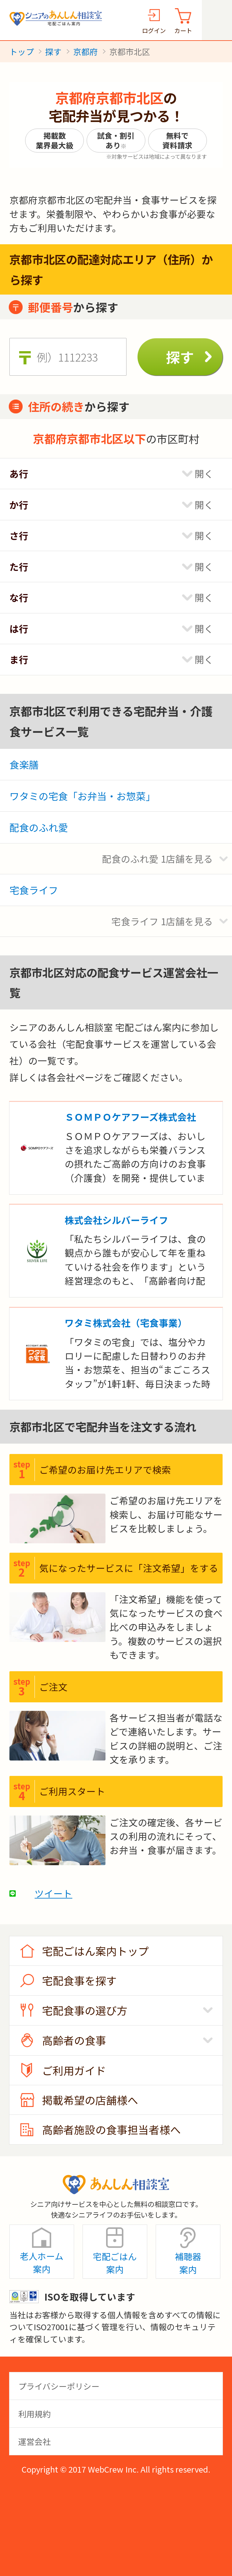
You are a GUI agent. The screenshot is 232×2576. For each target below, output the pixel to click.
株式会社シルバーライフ (116, 1220)
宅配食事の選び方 (84, 2010)
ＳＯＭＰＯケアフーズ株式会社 (130, 1117)
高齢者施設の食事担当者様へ (111, 2129)
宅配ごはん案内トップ (95, 1951)
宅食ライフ (33, 890)
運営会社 (34, 2441)
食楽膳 (24, 764)
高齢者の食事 (74, 2040)
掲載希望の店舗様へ (90, 2100)
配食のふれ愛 (38, 827)
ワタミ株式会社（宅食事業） (126, 1322)
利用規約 (34, 2413)
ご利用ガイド (74, 2070)
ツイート (53, 1893)
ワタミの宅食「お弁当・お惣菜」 (82, 796)
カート (183, 30)
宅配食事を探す (79, 1980)
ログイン (154, 30)
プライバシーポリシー (59, 2386)
